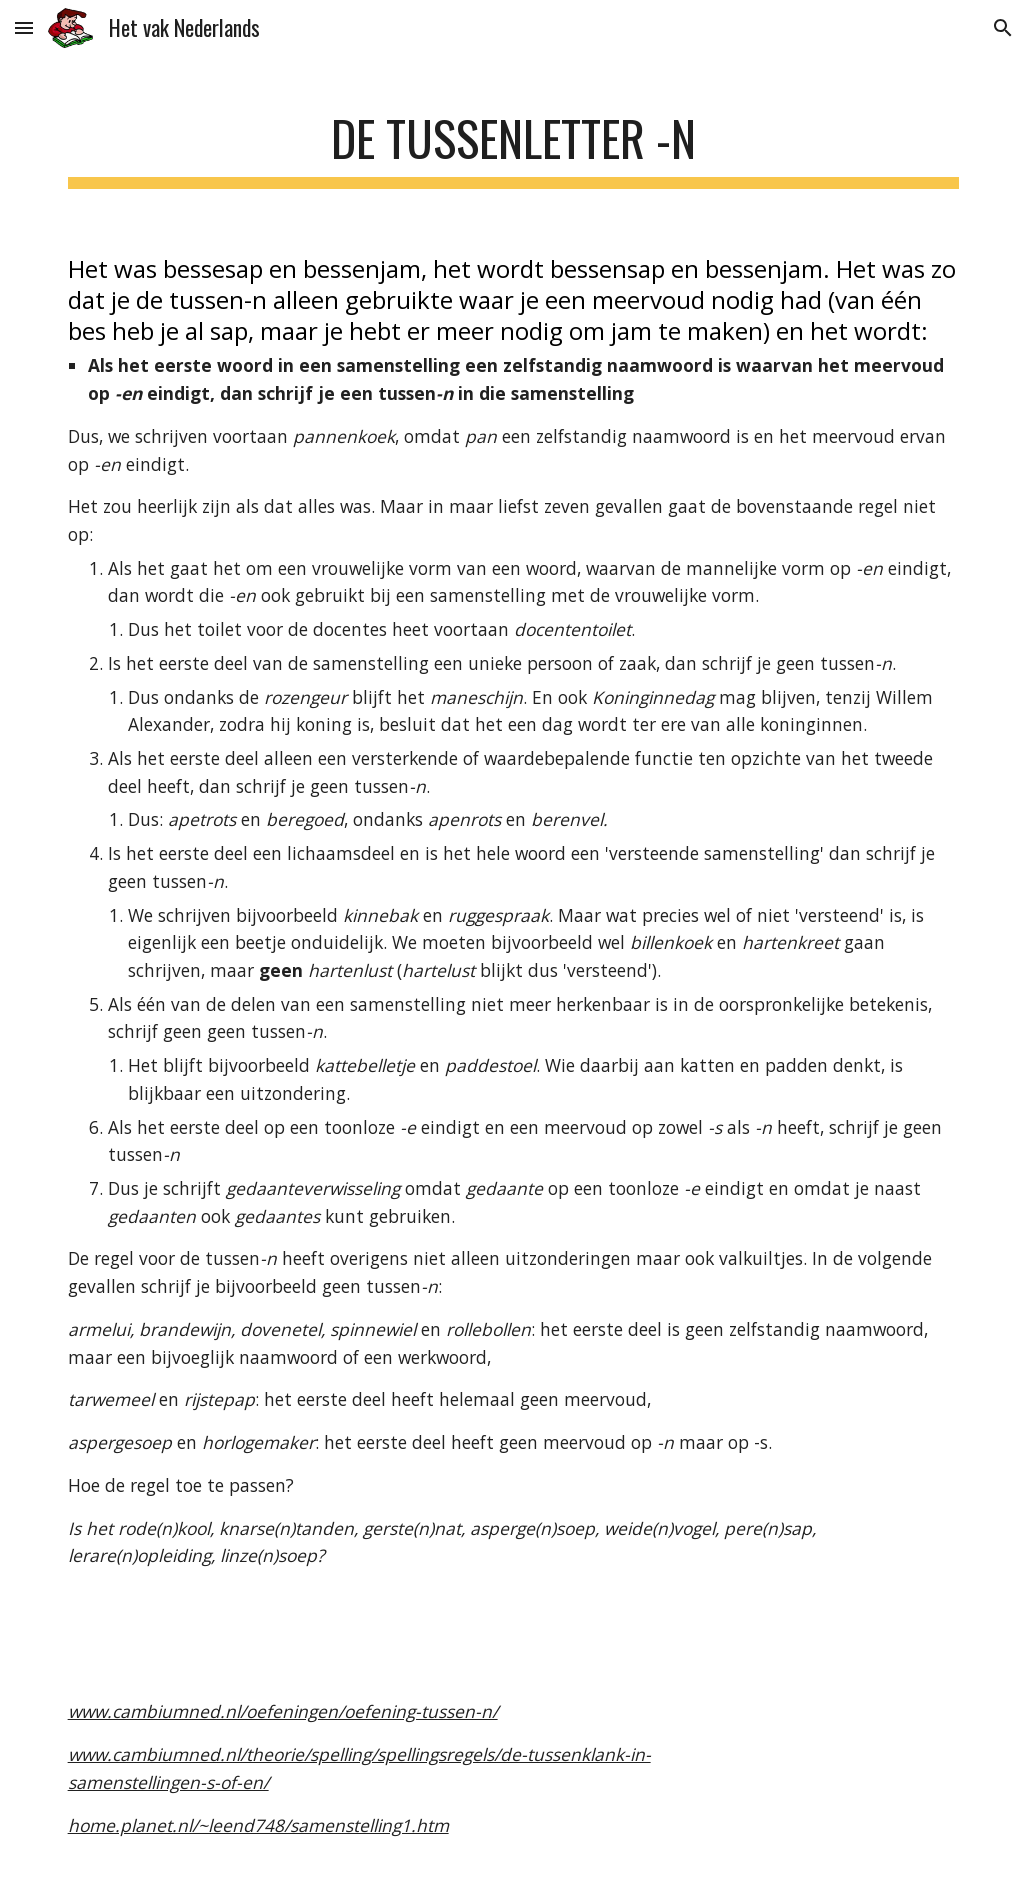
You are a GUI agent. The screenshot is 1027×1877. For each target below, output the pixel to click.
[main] (514, 140)
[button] (24, 27)
